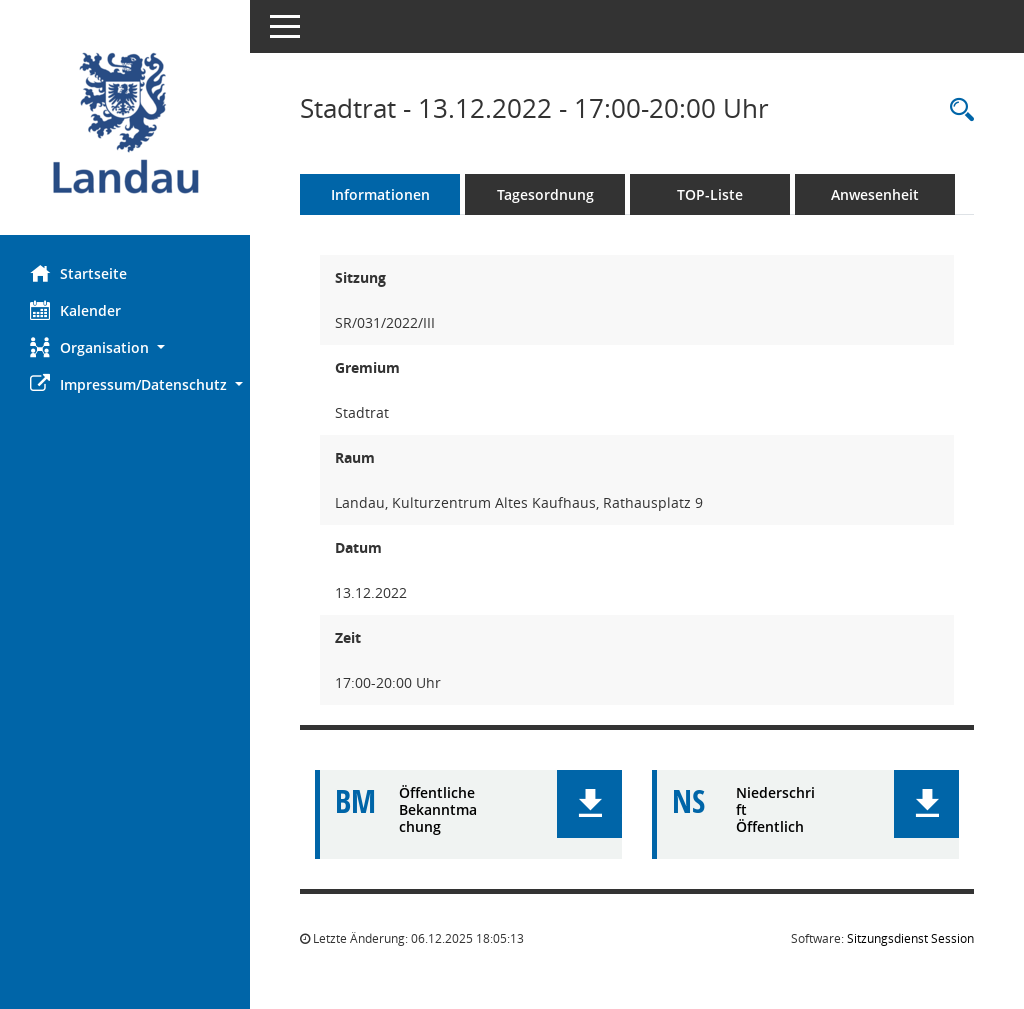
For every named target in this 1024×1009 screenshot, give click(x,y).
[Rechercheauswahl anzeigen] (957, 110)
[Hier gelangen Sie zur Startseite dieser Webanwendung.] (125, 125)
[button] (125, 347)
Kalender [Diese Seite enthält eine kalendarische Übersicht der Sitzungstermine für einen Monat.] (75, 310)
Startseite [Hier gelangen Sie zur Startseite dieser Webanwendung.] (78, 273)
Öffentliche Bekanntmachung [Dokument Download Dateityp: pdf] (438, 809)
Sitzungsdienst (910, 938)
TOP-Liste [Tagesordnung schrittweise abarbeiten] (710, 194)
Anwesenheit (875, 194)
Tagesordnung (545, 194)
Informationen (380, 194)
